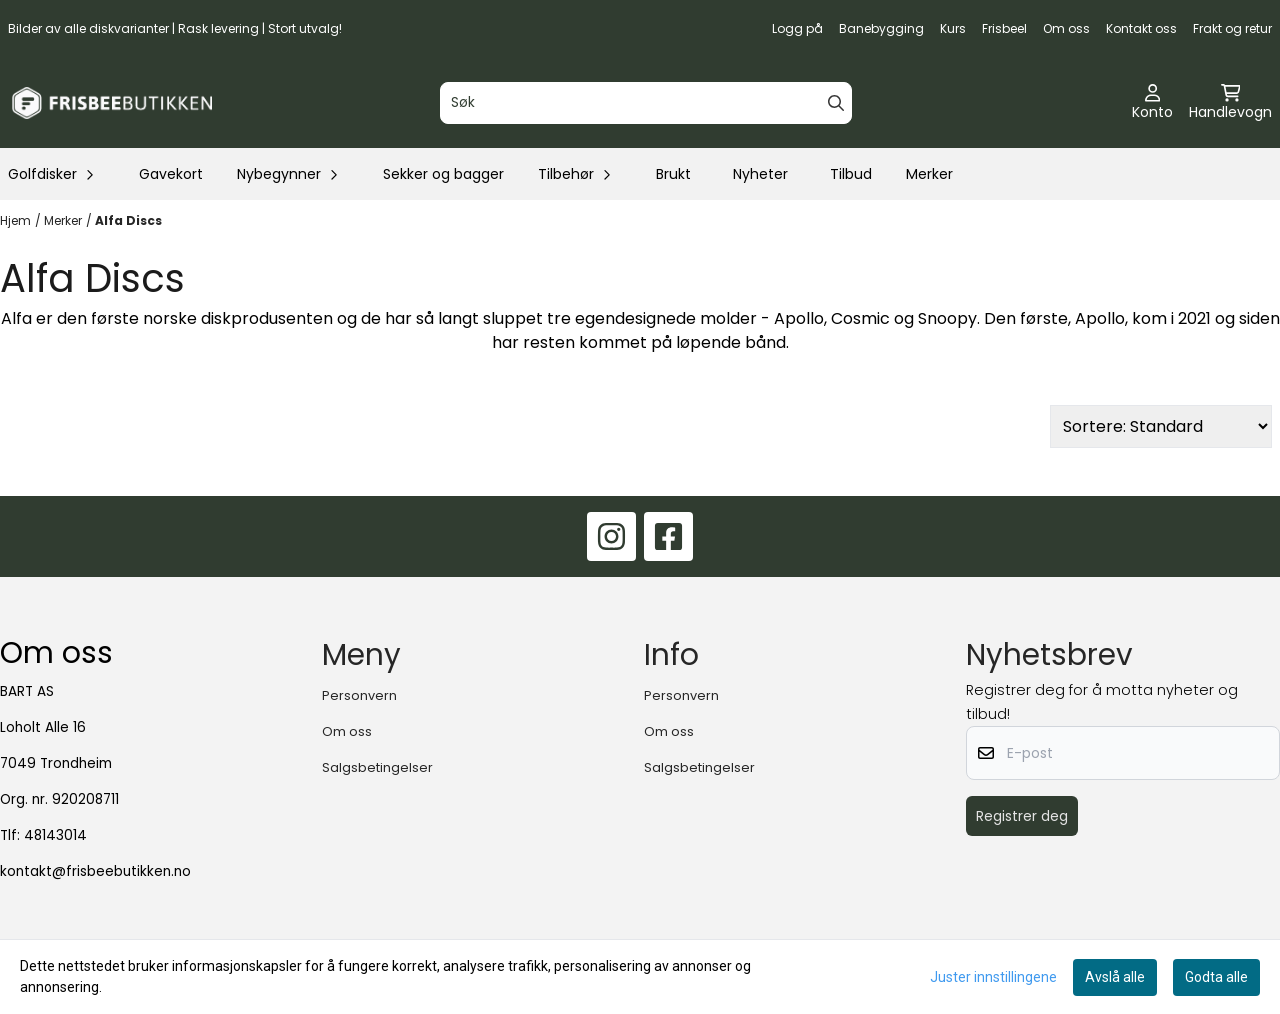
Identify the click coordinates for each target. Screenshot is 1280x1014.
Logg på (797, 28)
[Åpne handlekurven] (1230, 103)
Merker (929, 174)
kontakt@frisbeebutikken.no (95, 871)
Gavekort (171, 174)
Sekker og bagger (443, 174)
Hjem (15, 220)
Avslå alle (1115, 977)
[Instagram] (611, 536)
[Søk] (646, 103)
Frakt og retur (1232, 28)
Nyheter (760, 174)
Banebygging (881, 28)
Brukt (673, 174)
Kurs (953, 28)
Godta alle (1216, 977)
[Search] (836, 103)
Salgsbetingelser (377, 767)
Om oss (1066, 28)
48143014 (55, 835)
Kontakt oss (1141, 28)
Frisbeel (1004, 28)
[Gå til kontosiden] (1152, 103)
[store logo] (112, 103)
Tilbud (851, 174)
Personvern (359, 695)
